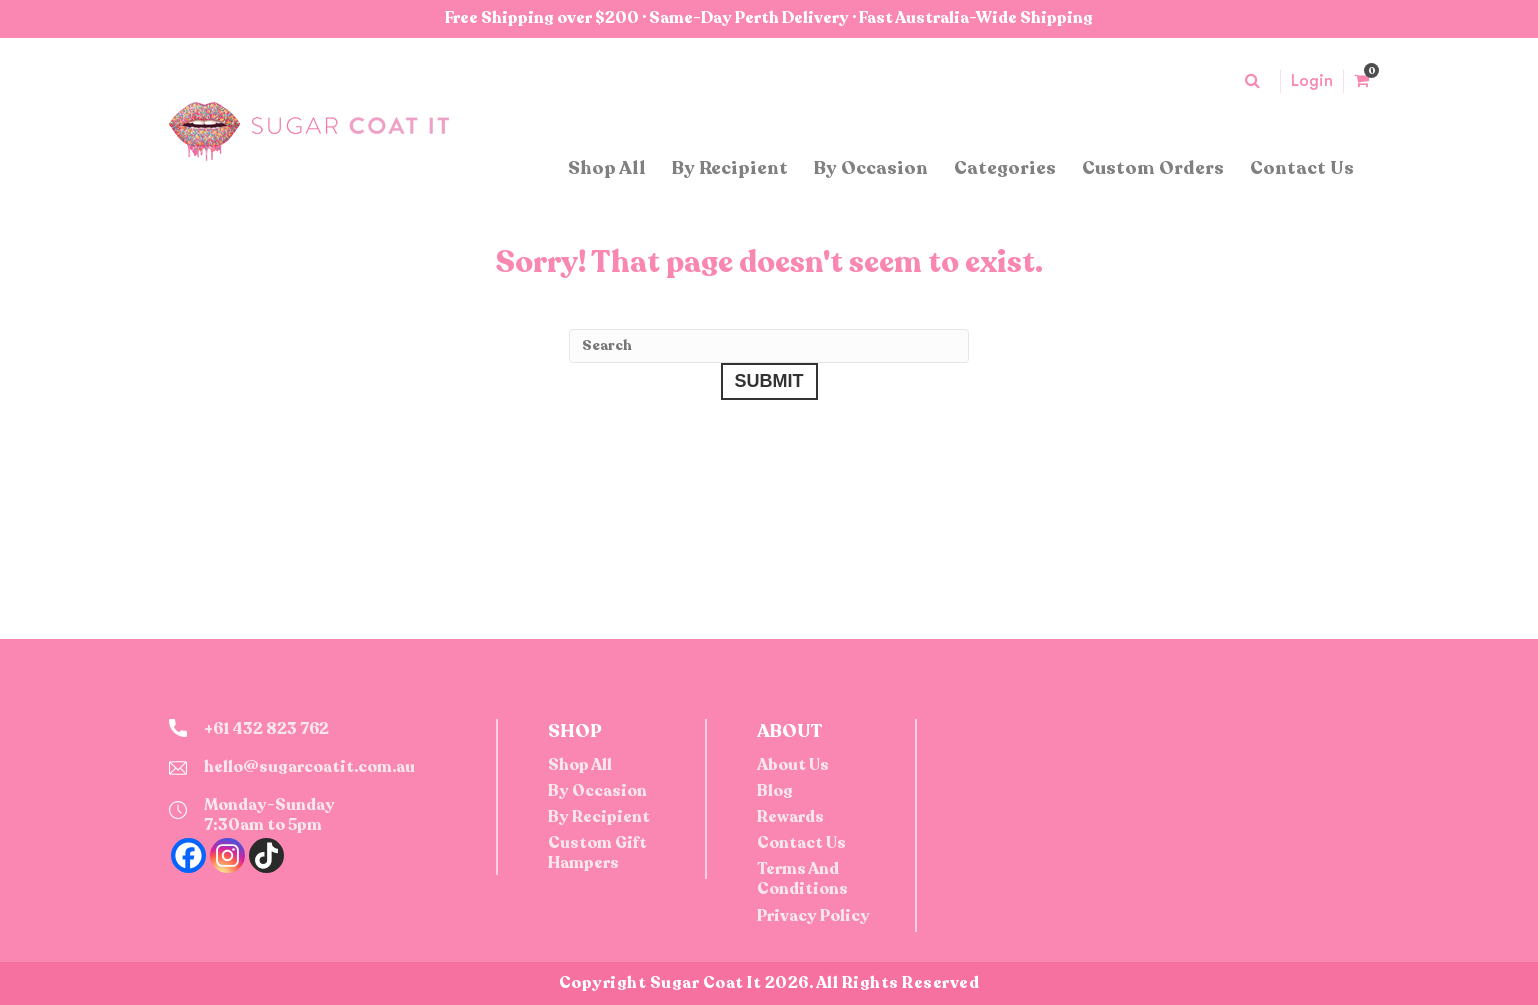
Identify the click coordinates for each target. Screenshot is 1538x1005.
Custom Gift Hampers (597, 853)
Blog (775, 791)
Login (1312, 81)
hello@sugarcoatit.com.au (309, 767)
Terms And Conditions (802, 879)
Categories (1005, 168)
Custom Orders (1153, 168)
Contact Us (1302, 168)
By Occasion (871, 168)
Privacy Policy (813, 916)
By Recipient (730, 168)
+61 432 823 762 (266, 729)
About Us (793, 765)
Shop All (607, 168)
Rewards (790, 817)
